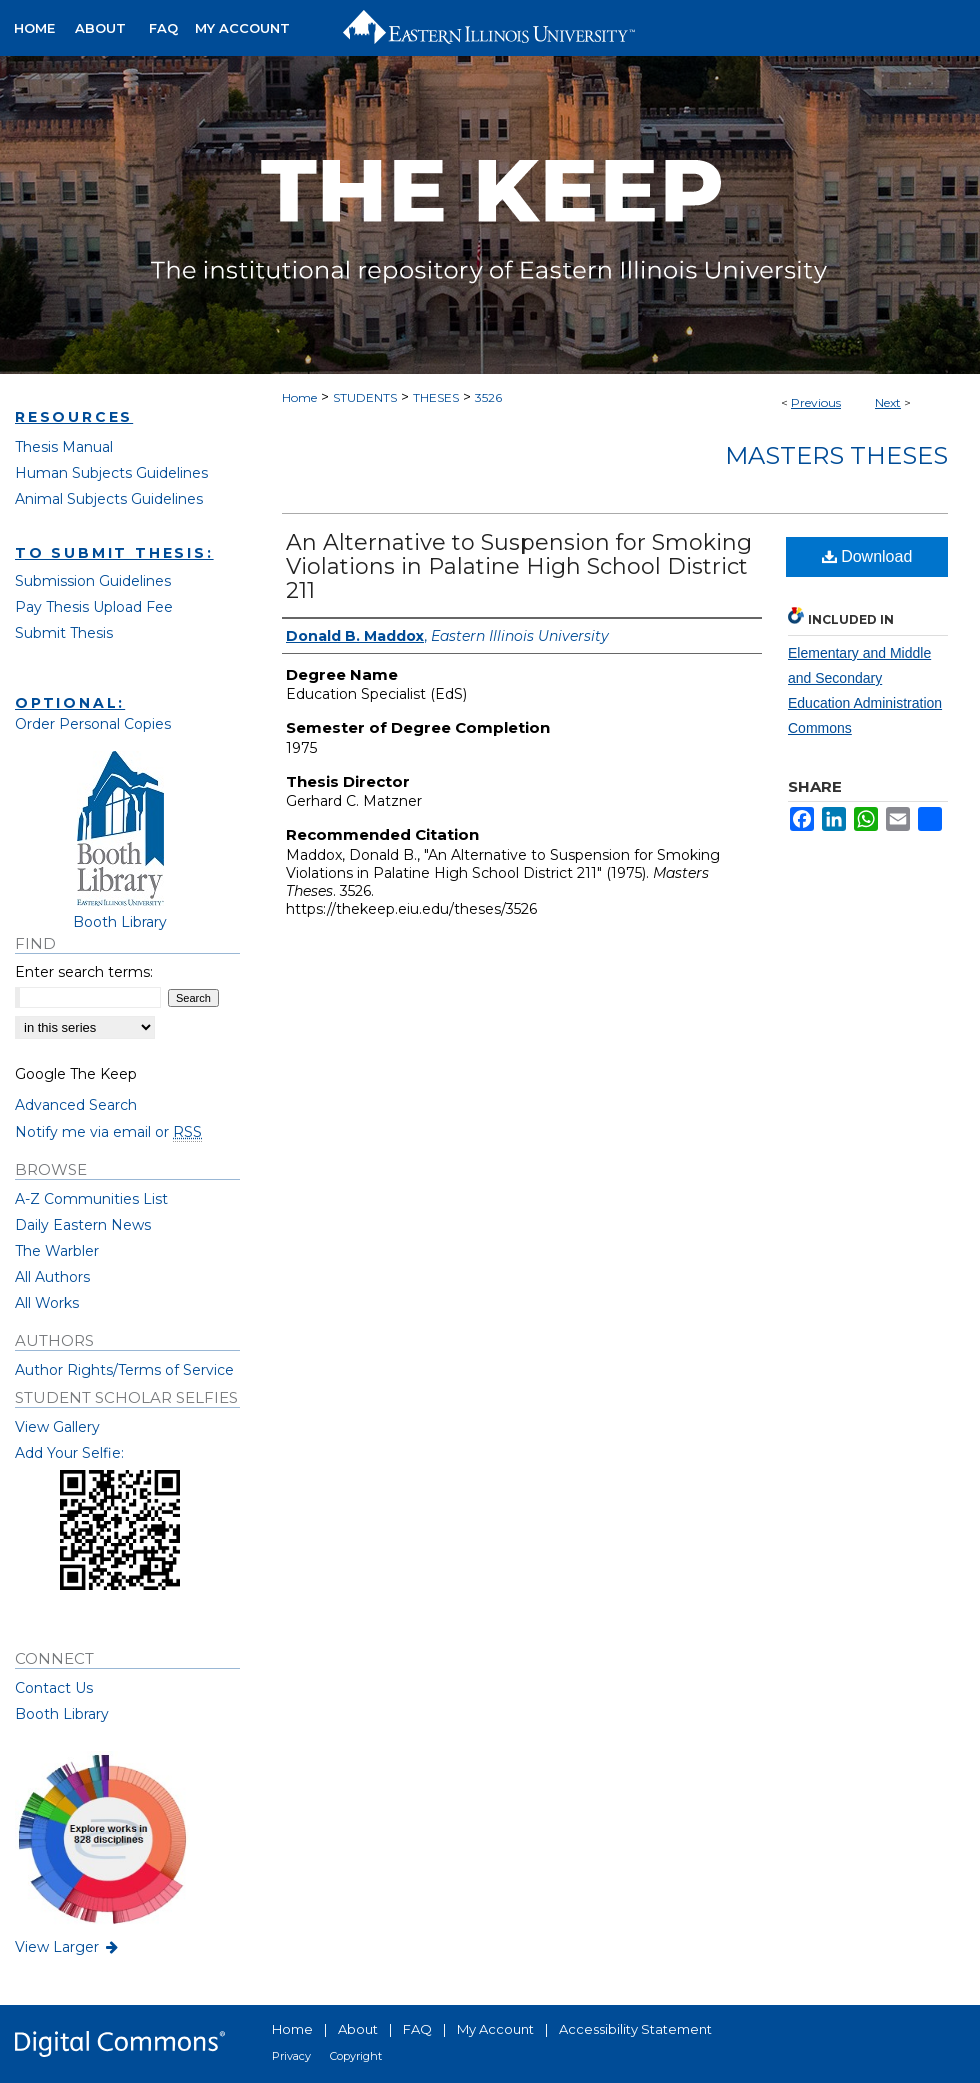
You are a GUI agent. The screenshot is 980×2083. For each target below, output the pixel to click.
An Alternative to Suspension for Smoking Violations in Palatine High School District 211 (519, 566)
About (358, 2029)
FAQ (417, 2029)
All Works (47, 1303)
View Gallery (57, 1427)
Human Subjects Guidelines (111, 473)
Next (888, 402)
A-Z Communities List (91, 1199)
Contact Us (54, 1688)
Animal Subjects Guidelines (109, 499)
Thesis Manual (64, 447)
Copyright (356, 2056)
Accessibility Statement (635, 2029)
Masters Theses (836, 455)
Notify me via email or (108, 1132)
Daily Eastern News (83, 1225)
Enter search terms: (84, 972)
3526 (488, 397)
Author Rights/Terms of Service (124, 1370)
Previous (816, 402)
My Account (495, 2029)
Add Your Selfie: (69, 1453)
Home (299, 397)
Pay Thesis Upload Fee (94, 607)
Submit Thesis (64, 633)
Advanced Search (76, 1105)
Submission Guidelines (93, 581)
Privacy (291, 2056)
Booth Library (62, 1714)
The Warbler (57, 1251)
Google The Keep (76, 1074)
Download (867, 556)
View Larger (68, 1947)
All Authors (52, 1277)
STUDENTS (365, 397)
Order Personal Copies (93, 724)
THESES (436, 397)
